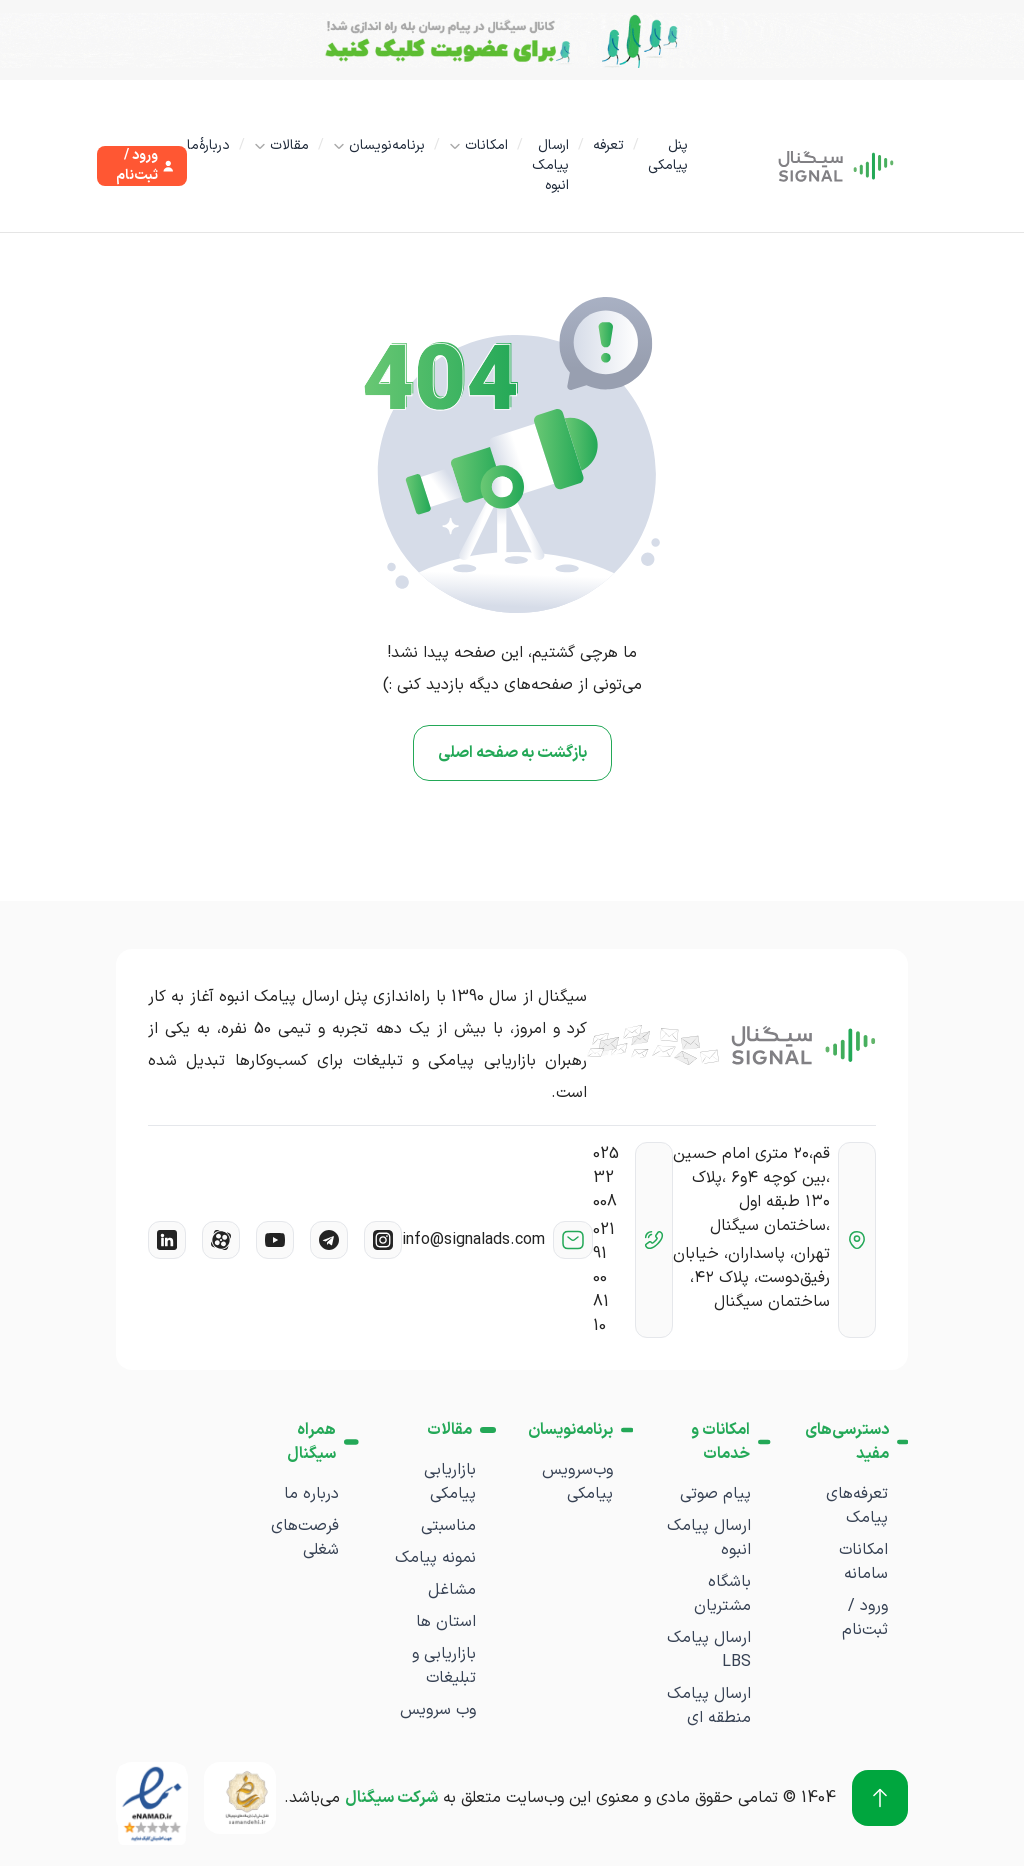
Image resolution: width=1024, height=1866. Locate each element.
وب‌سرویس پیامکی (577, 1482)
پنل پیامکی (668, 155)
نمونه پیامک (435, 1558)
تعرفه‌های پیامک (857, 1506)
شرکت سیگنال (391, 1798)
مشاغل (452, 1590)
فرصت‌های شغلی (305, 1538)
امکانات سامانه (863, 1562)
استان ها (446, 1622)
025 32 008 (606, 1178)
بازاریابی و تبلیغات (444, 1666)
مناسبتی (448, 1526)
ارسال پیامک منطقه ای (709, 1706)
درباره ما (311, 1494)
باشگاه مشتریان (722, 1594)
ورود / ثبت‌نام (865, 1618)
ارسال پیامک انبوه (550, 165)
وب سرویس (438, 1710)
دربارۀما (208, 145)
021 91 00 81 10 (604, 1278)
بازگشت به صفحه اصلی (512, 753)
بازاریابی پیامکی (450, 1482)
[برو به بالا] (880, 1798)
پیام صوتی (715, 1494)
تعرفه (608, 145)
